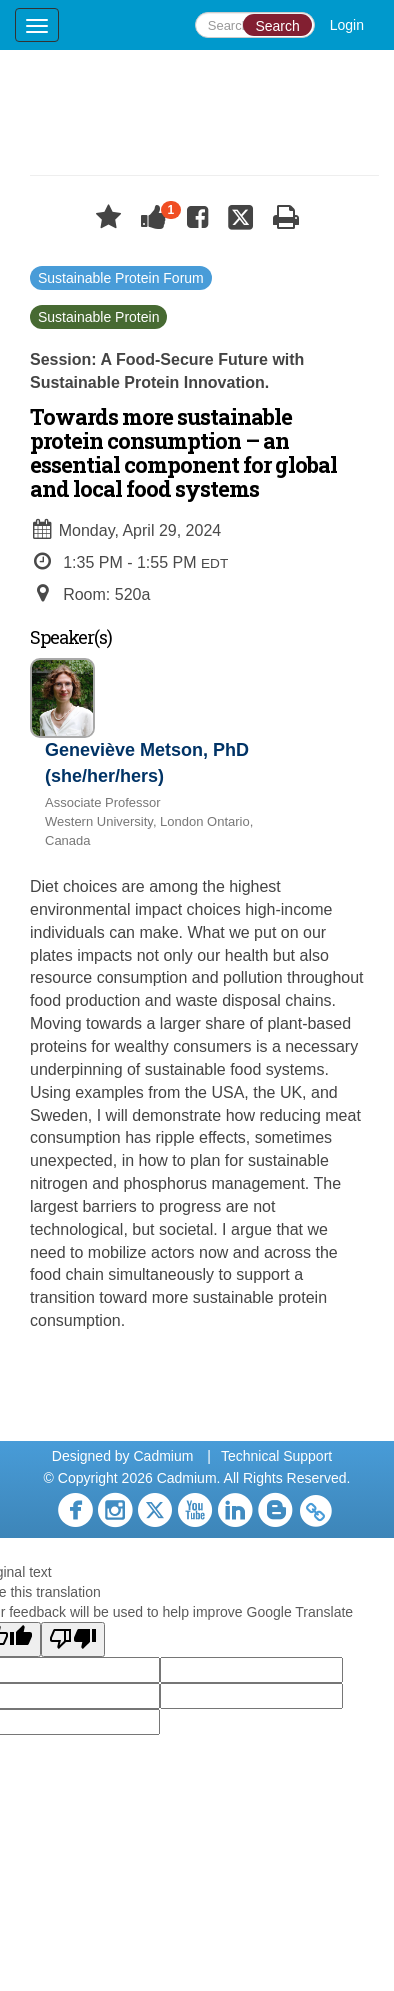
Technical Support (276, 1456)
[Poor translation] (73, 1639)
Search (277, 26)
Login (347, 25)
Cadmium (163, 1456)
